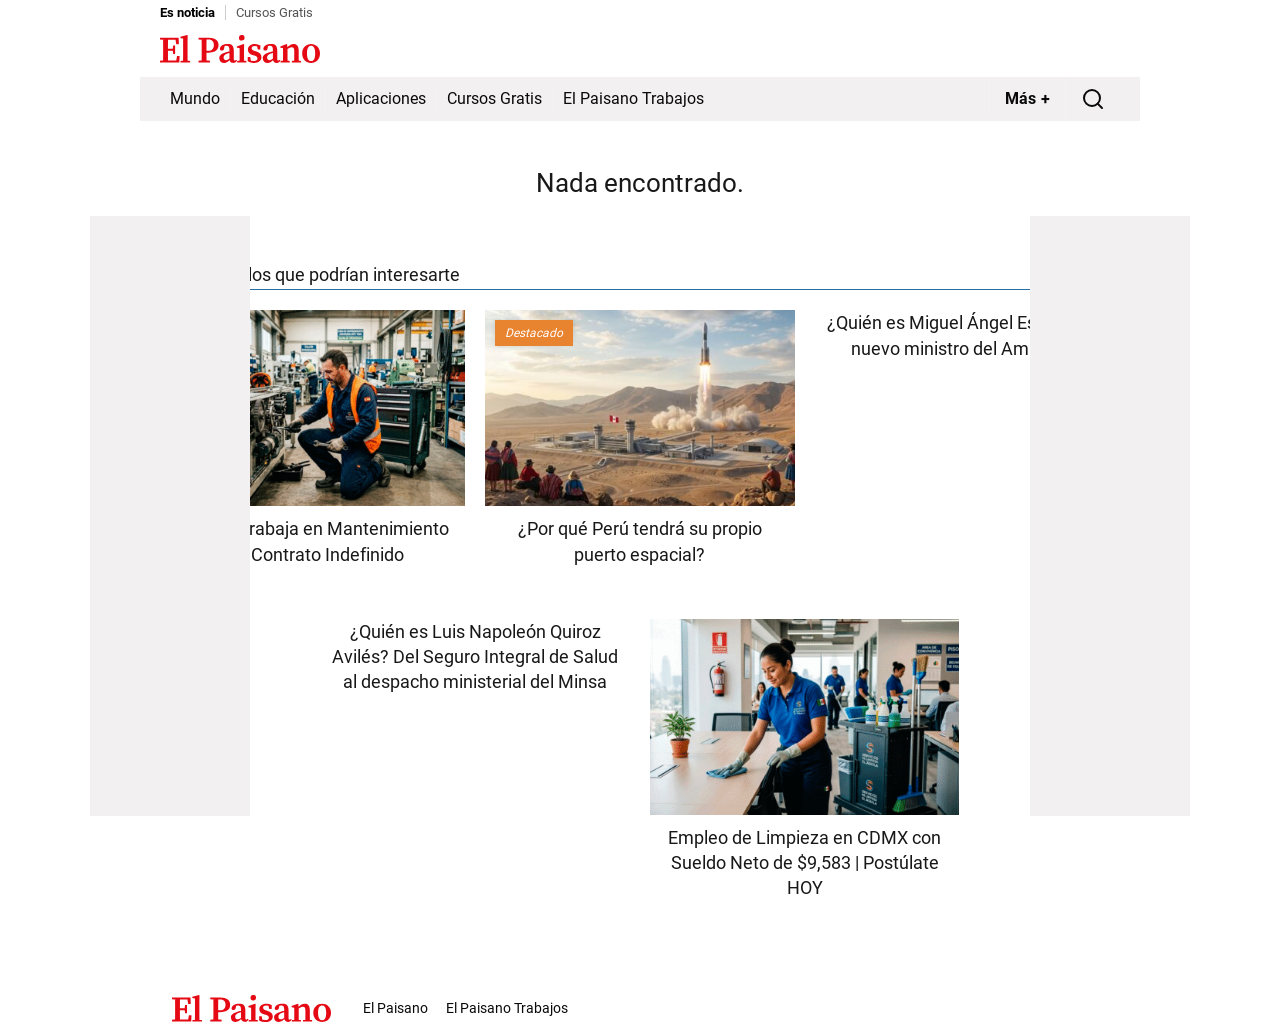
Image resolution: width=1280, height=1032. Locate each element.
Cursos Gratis (274, 12)
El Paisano (395, 1008)
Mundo (195, 98)
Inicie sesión (1080, 51)
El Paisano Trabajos (633, 98)
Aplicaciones (381, 98)
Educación (278, 98)
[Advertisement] (170, 516)
